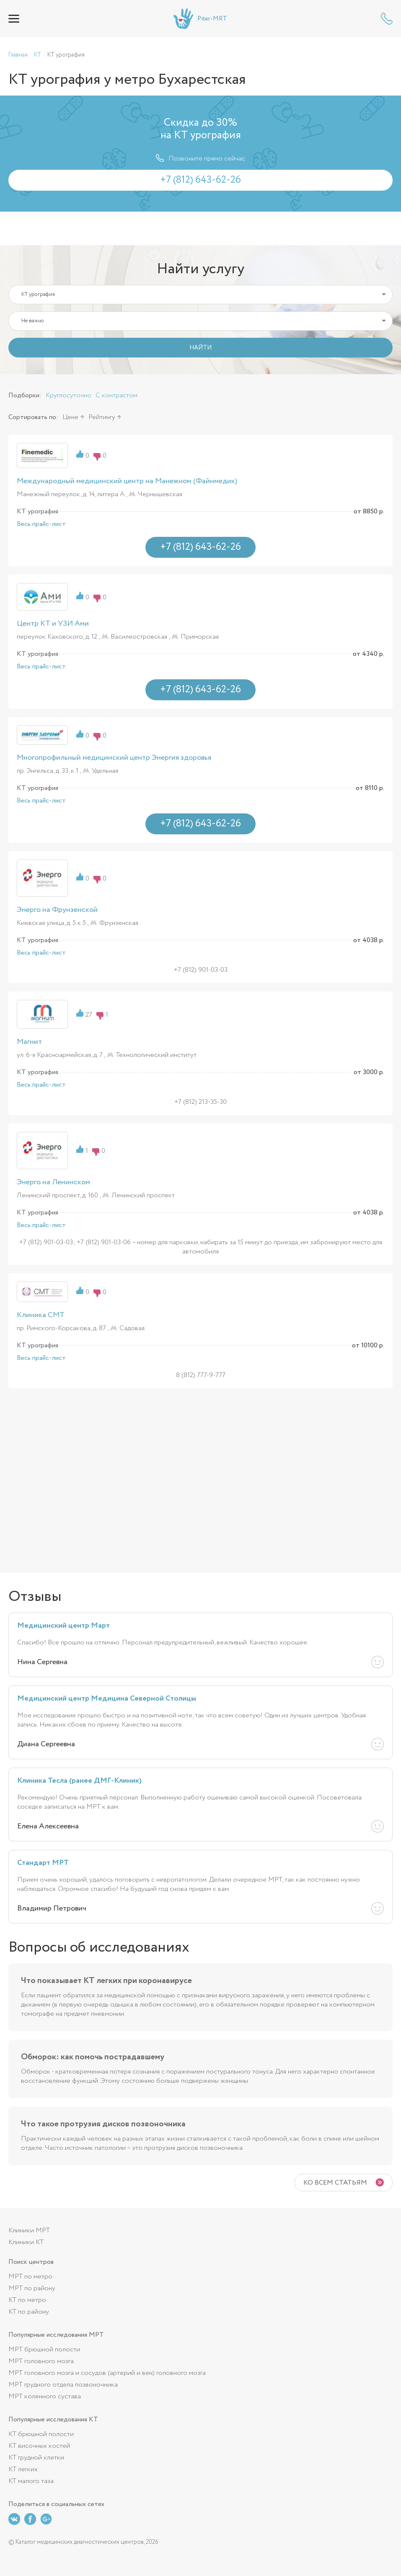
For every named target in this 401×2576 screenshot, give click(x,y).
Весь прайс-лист (41, 524)
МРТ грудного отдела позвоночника (63, 2385)
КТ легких (23, 2469)
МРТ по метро (30, 2276)
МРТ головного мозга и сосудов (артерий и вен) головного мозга (107, 2373)
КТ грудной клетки (36, 2457)
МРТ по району (31, 2288)
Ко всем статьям (335, 2183)
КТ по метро (27, 2300)
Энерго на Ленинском (53, 1182)
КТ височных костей (39, 2446)
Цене (70, 417)
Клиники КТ (26, 2242)
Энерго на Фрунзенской (57, 909)
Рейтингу (101, 417)
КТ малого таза (31, 2481)
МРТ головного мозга (41, 2361)
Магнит (29, 1041)
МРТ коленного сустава (44, 2396)
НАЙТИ (200, 348)
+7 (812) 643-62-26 (387, 19)
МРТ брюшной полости (44, 2349)
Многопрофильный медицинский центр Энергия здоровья (114, 757)
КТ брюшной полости (41, 2434)
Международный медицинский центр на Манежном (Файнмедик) (127, 481)
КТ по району (28, 2312)
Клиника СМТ (41, 1315)
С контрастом (116, 395)
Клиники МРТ (29, 2230)
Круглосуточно (68, 395)
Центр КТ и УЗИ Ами (53, 623)
